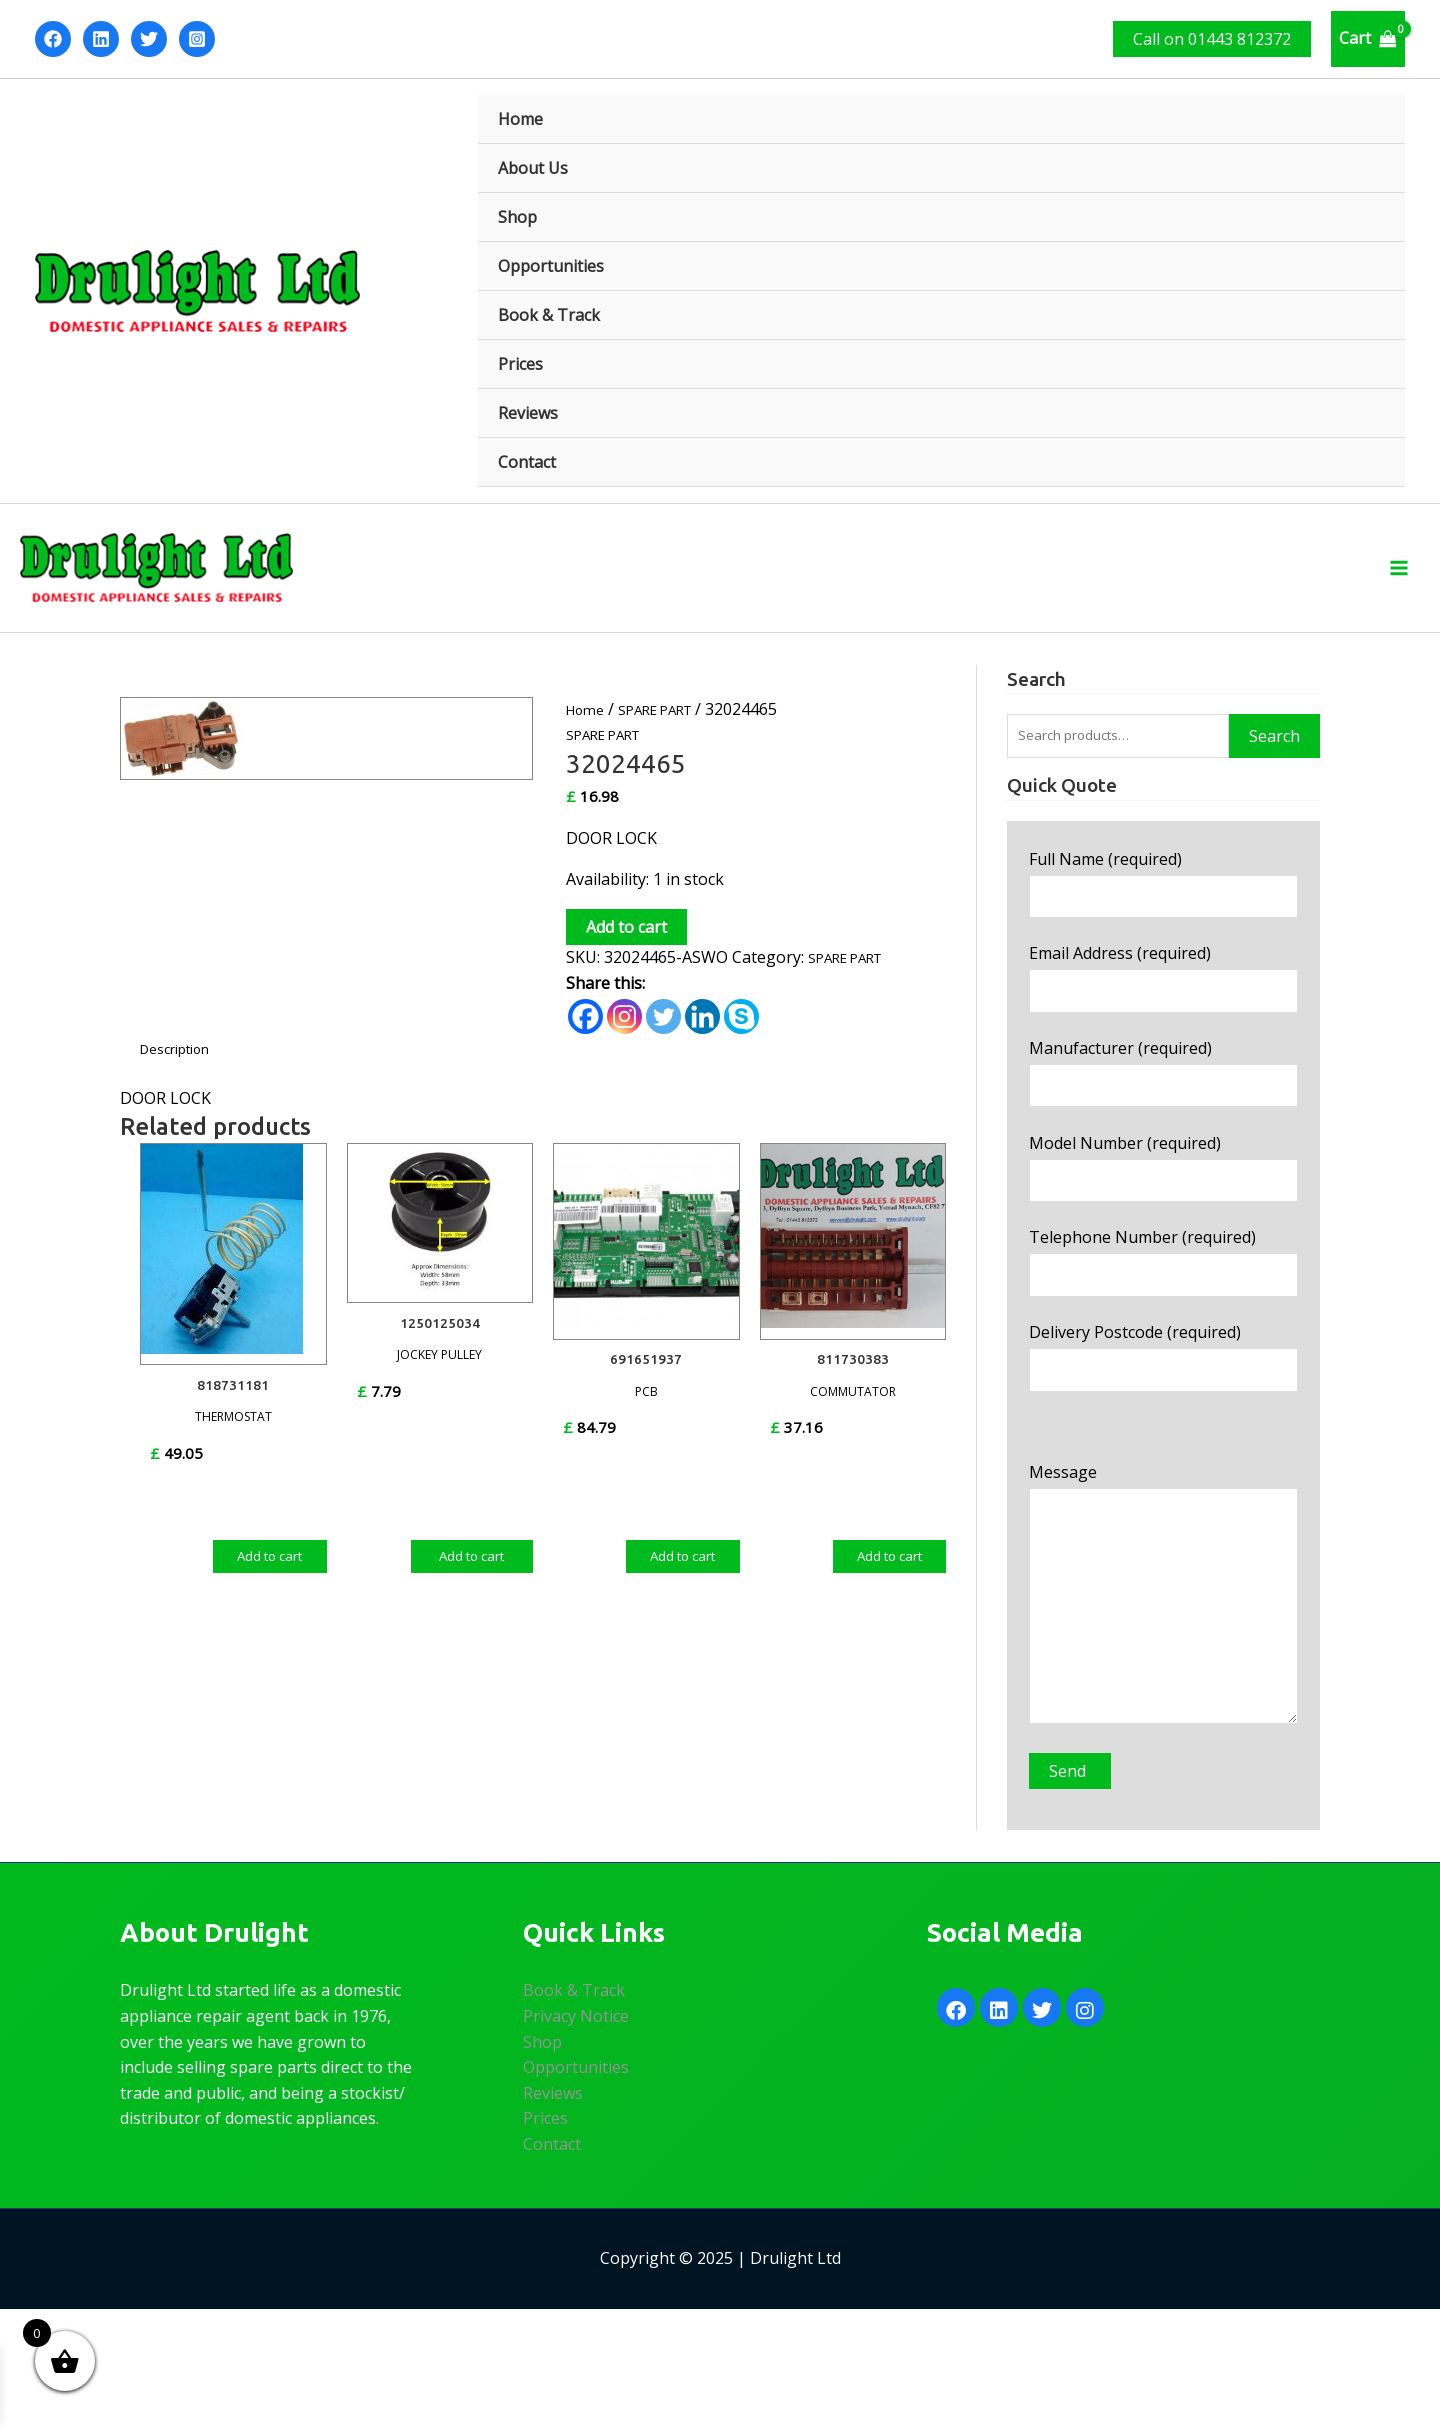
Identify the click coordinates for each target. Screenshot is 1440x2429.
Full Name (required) (1163, 913)
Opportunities (551, 266)
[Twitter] (149, 39)
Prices (520, 364)
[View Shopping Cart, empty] (1368, 39)
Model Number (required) (1163, 1221)
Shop (517, 217)
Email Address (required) (1163, 1016)
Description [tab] (183, 1067)
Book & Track (549, 315)
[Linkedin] (101, 39)
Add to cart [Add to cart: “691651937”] (683, 1564)
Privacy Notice (576, 2136)
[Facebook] (53, 39)
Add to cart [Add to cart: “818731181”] (270, 1564)
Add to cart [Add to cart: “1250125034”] (471, 1575)
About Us (533, 168)
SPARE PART (671, 727)
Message (1163, 1694)
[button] (1212, 39)
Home (520, 119)
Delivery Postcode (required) (1163, 1427)
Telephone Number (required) (1163, 1324)
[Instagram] (197, 39)
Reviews (528, 413)
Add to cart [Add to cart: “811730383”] (889, 1564)
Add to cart (626, 945)
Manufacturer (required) (1163, 1119)
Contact (527, 462)
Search (1274, 759)
